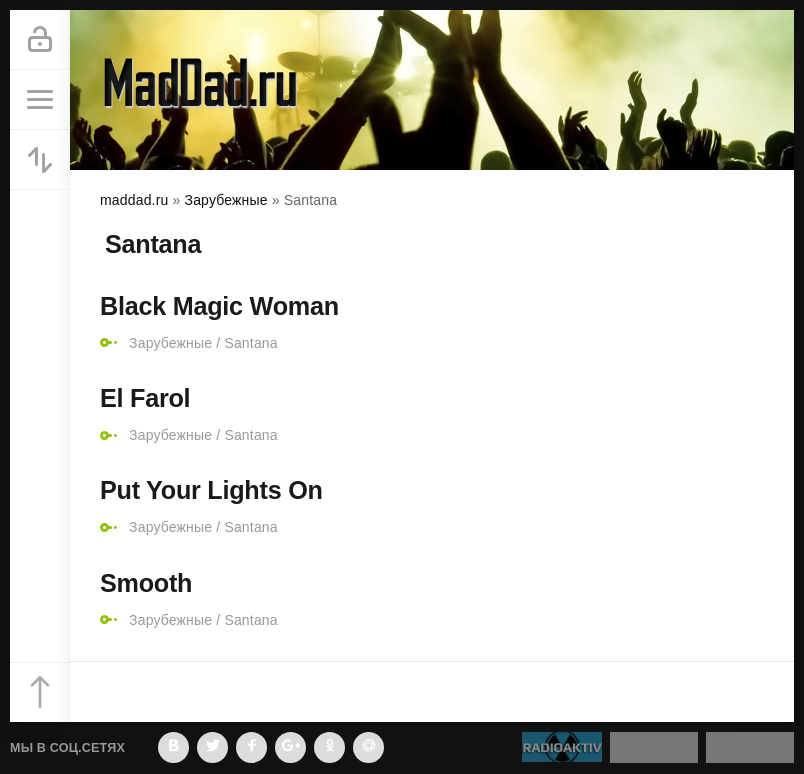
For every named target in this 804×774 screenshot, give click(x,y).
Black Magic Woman (219, 306)
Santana (250, 343)
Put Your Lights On (211, 490)
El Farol (145, 398)
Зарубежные (170, 343)
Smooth (146, 583)
